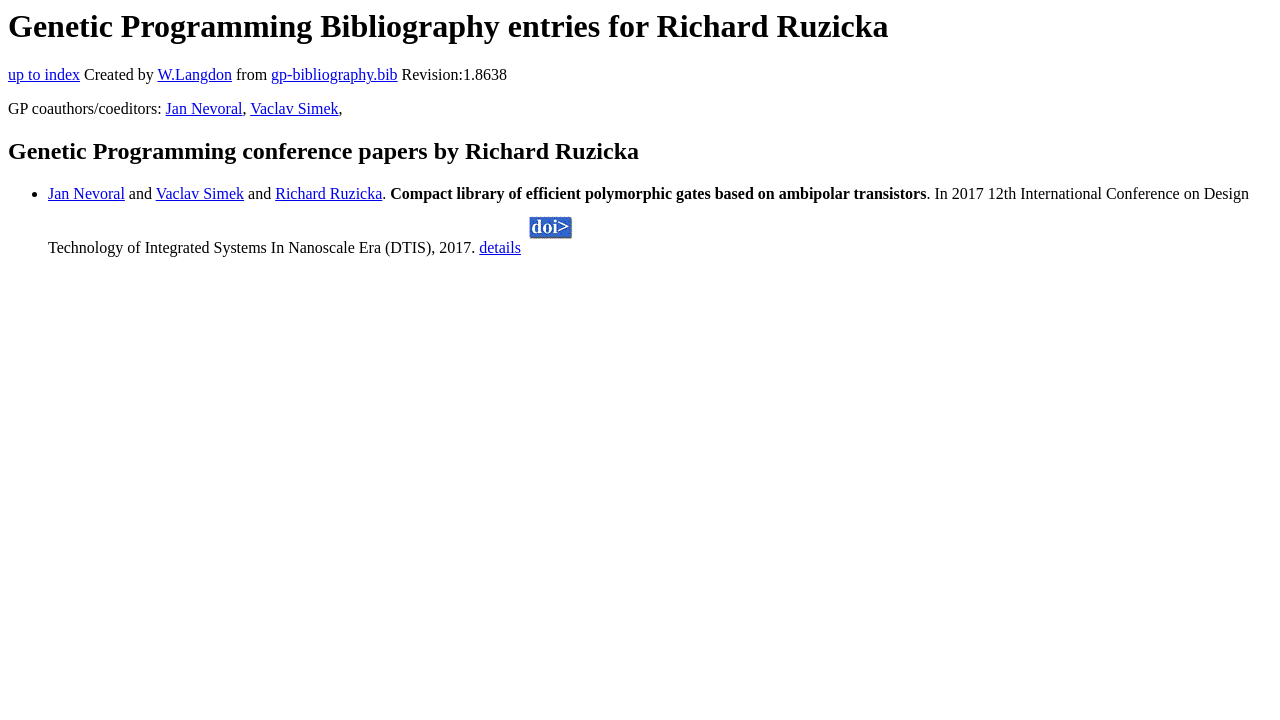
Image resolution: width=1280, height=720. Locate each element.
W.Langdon (194, 74)
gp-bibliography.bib (334, 74)
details (500, 247)
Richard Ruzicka (328, 193)
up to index (44, 74)
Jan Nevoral (204, 108)
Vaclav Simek (294, 108)
